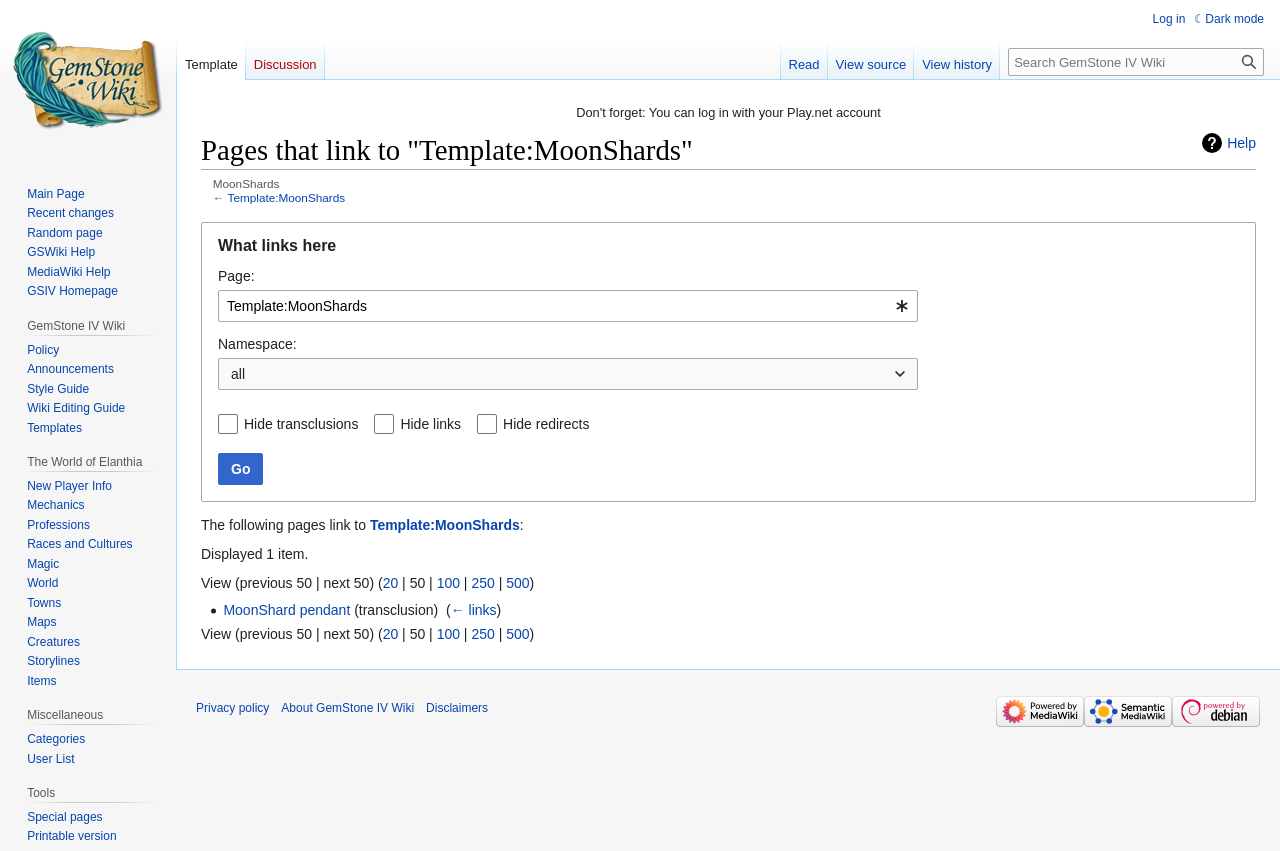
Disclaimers (457, 708)
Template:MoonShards (287, 197)
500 (517, 583)
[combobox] (568, 306)
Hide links (430, 424)
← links (474, 610)
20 (391, 583)
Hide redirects (546, 424)
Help (1241, 143)
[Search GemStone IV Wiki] (1136, 62)
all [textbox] (238, 374)
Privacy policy (232, 708)
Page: (236, 276)
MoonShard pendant (286, 610)
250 (482, 583)
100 (448, 583)
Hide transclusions (301, 424)
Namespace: (257, 344)
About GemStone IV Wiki (347, 708)
